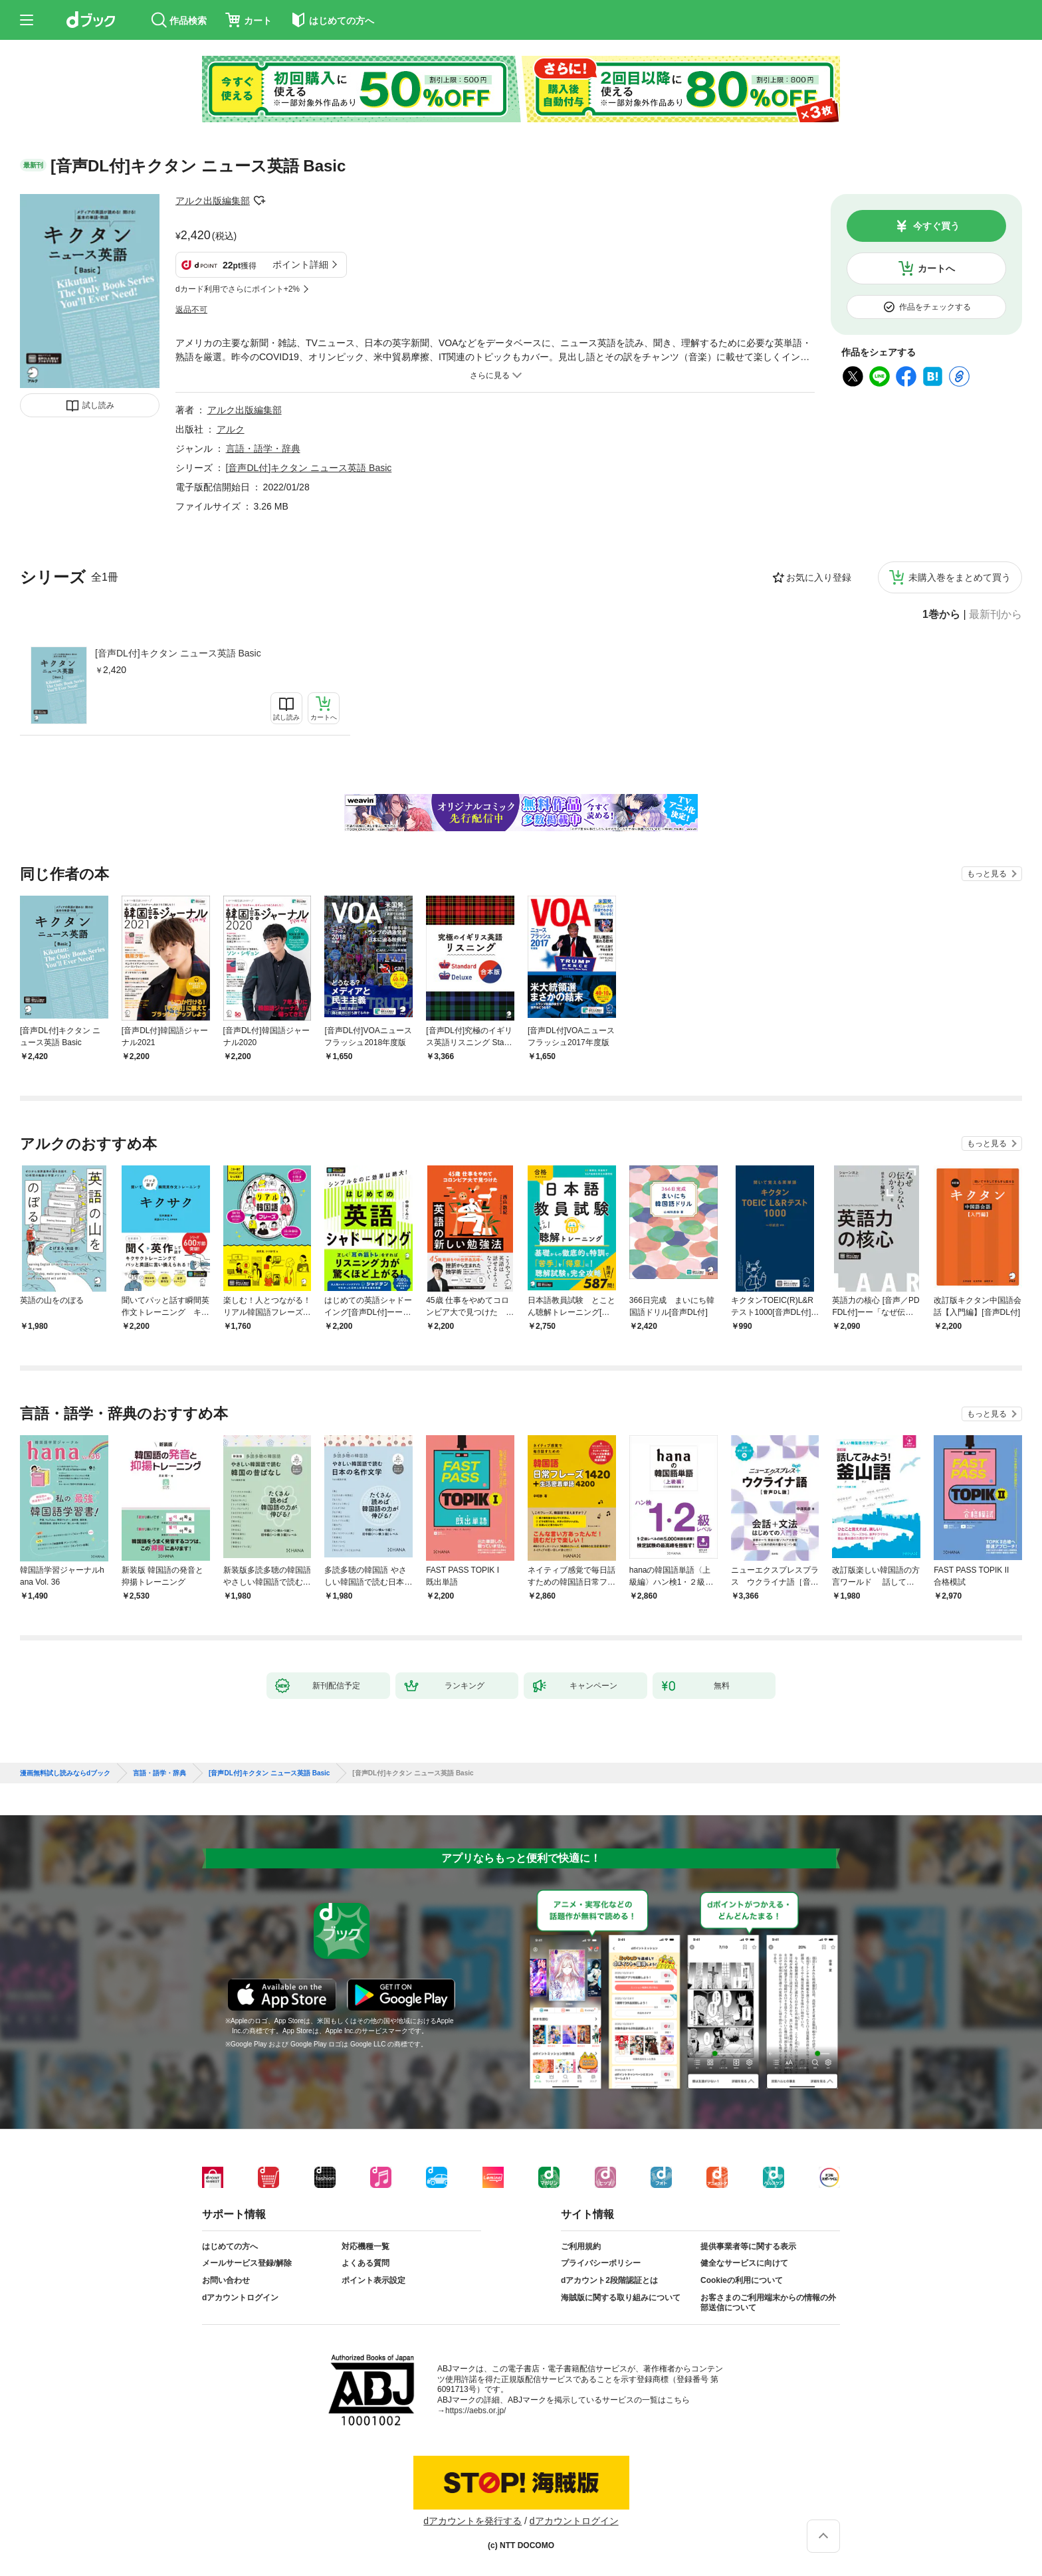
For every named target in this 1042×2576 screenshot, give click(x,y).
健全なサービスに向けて (744, 2263)
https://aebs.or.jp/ (475, 2410)
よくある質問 (365, 2263)
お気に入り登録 (818, 577)
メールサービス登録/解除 (247, 2263)
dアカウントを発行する (472, 2521)
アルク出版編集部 (212, 200)
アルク (231, 429)
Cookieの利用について (741, 2280)
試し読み (98, 405)
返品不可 (191, 309)
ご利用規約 (581, 2246)
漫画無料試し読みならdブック (65, 1773)
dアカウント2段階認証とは (609, 2280)
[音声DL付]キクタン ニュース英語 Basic (178, 653)
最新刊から (995, 614)
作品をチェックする (935, 307)
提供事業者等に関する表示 (748, 2246)
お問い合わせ (226, 2280)
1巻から (941, 614)
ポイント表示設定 (373, 2280)
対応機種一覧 (365, 2246)
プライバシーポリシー (601, 2263)
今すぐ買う (936, 226)
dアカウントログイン (240, 2297)
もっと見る (987, 873)
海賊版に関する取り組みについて (620, 2297)
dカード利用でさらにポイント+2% (237, 289)
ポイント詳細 (300, 264)
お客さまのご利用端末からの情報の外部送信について (768, 2303)
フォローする (259, 200)
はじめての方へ (230, 2246)
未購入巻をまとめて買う (959, 577)
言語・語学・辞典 (263, 448)
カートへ (936, 268)
